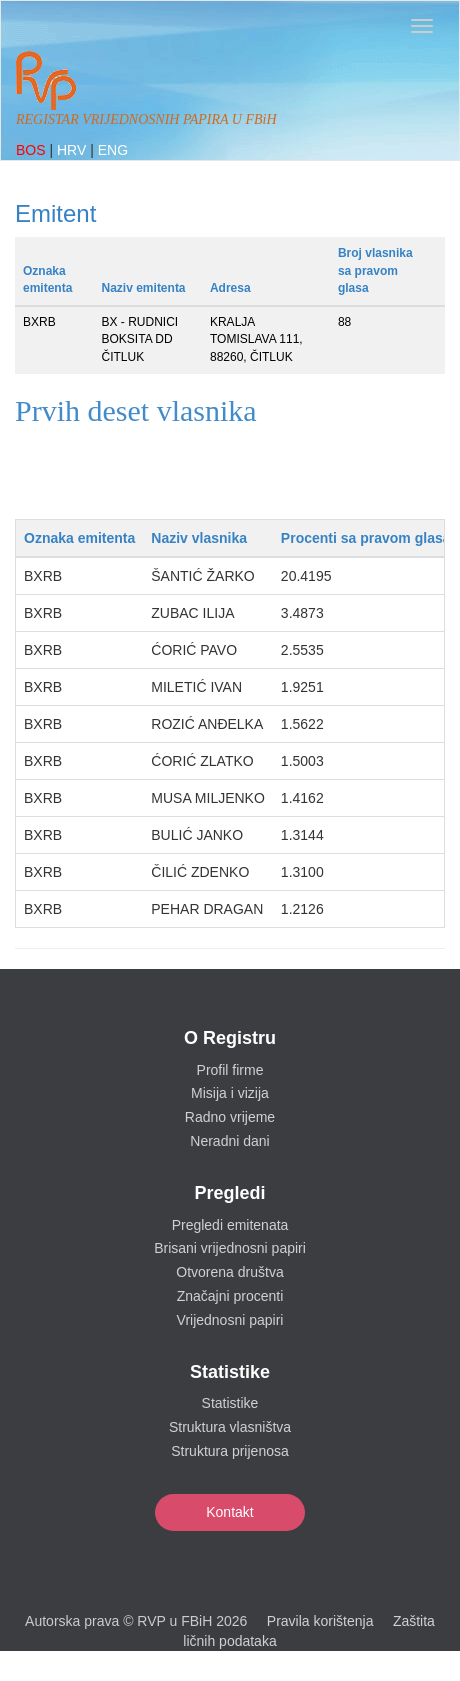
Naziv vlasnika (199, 538)
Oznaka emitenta (79, 538)
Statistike (230, 1403)
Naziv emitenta (144, 288)
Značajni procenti (230, 1296)
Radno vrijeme (230, 1117)
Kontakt (229, 1512)
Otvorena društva (229, 1272)
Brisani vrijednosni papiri (230, 1248)
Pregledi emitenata (230, 1225)
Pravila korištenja (320, 1621)
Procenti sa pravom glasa (366, 538)
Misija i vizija (230, 1093)
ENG (113, 150)
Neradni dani (229, 1141)
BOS (32, 150)
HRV (73, 150)
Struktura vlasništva (230, 1427)
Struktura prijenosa (230, 1451)
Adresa (230, 288)
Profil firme (230, 1070)
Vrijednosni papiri (230, 1320)
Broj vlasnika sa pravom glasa (375, 270)
